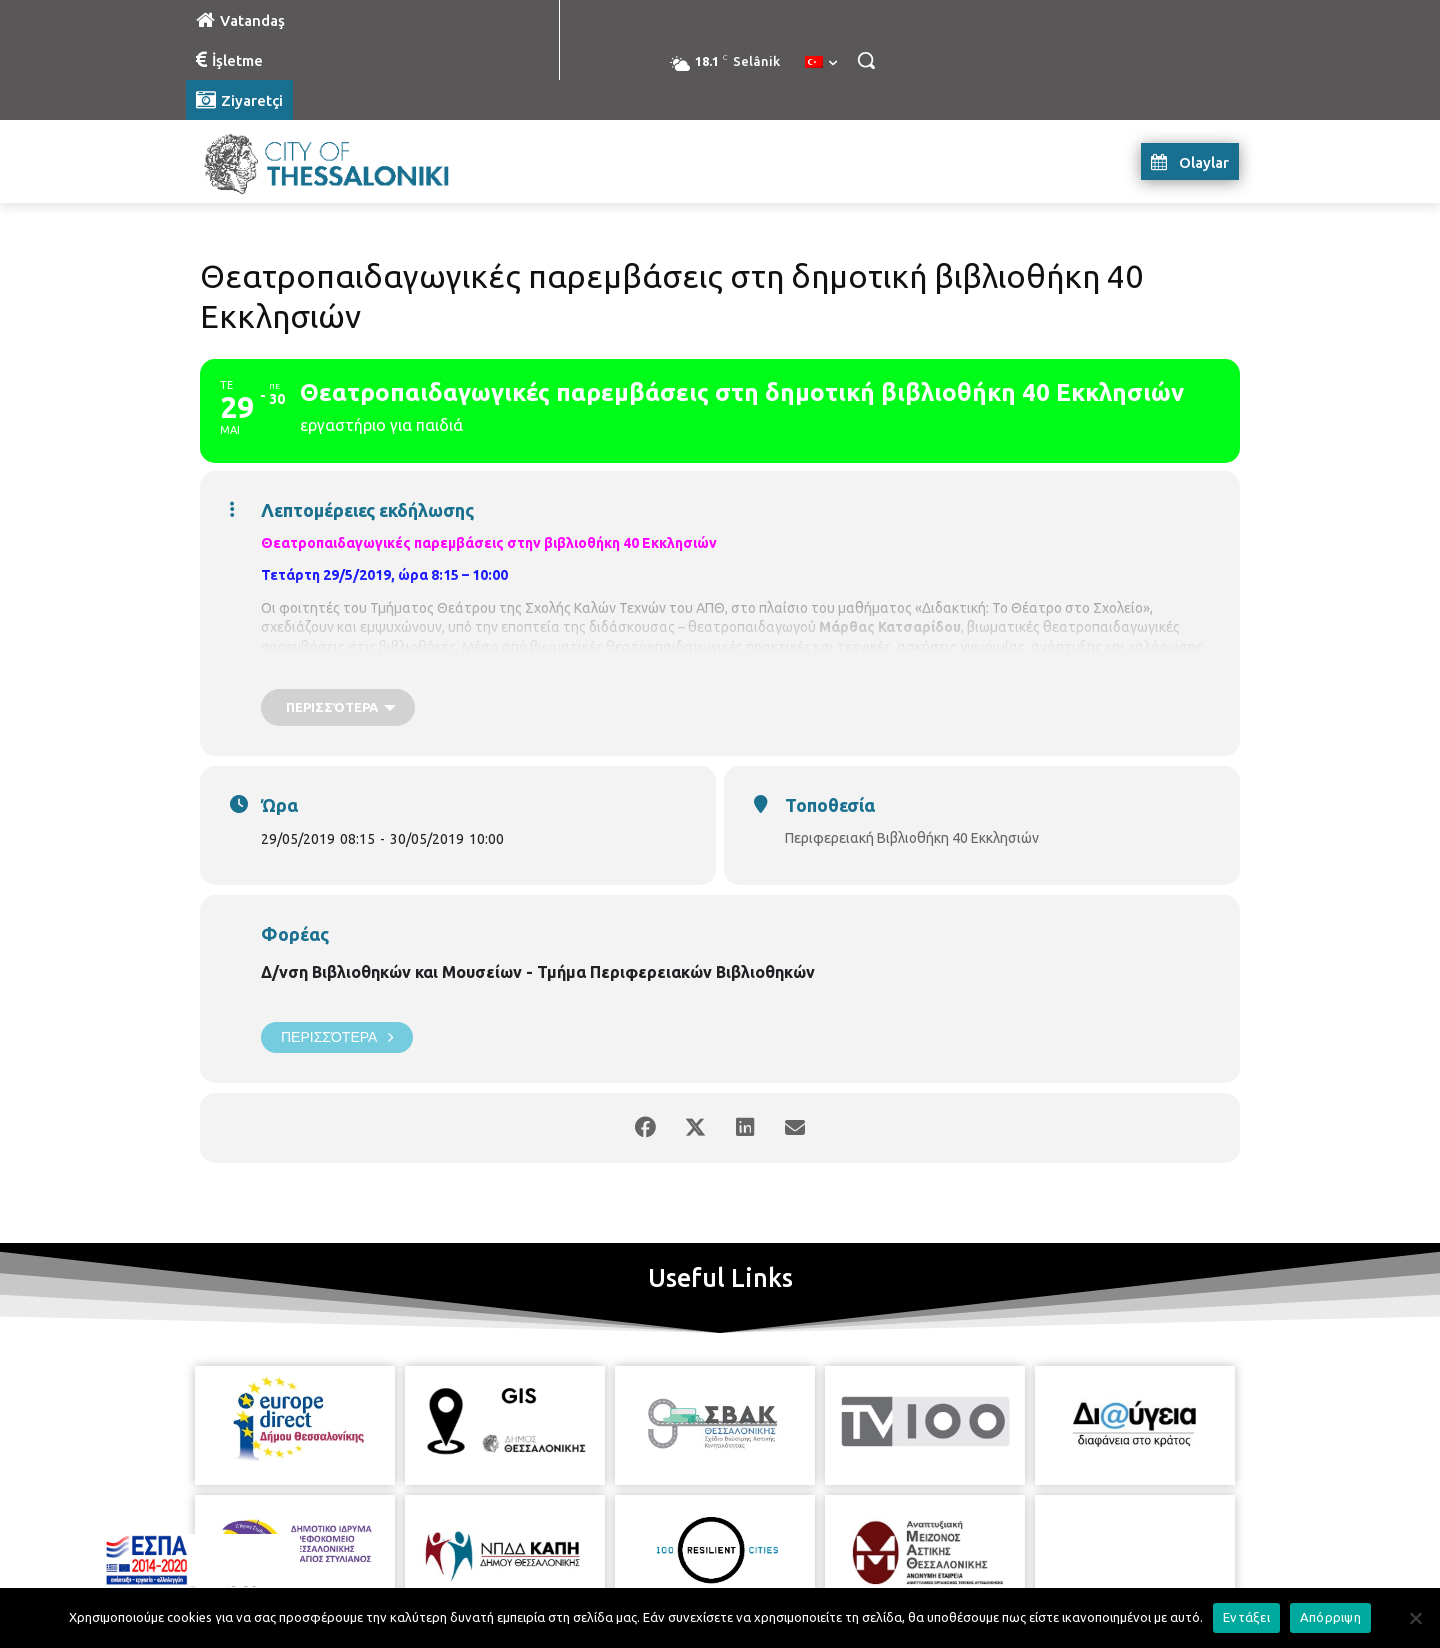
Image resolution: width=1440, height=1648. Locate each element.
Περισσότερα (337, 1037)
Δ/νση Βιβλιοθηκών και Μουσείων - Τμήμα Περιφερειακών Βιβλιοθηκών (538, 972)
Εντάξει (1246, 1617)
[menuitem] (821, 63)
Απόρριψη (1330, 1617)
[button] (866, 60)
